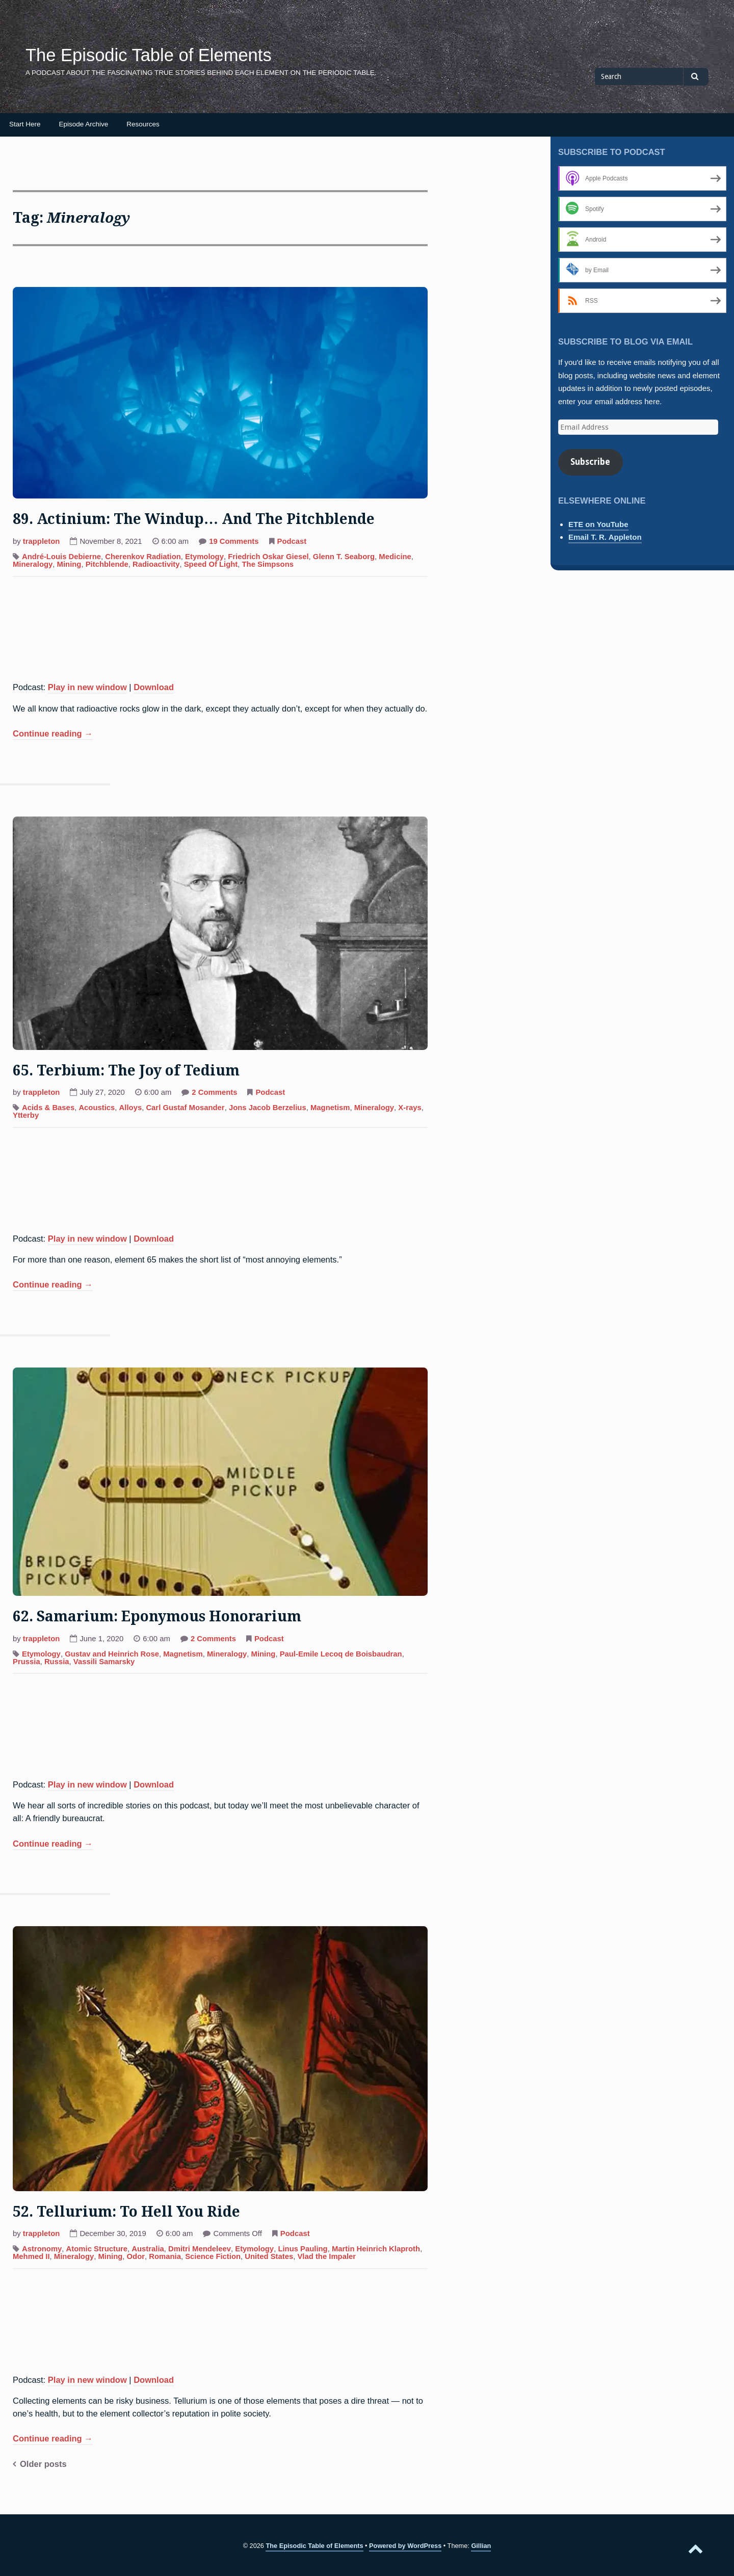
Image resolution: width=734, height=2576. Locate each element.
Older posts (43, 2463)
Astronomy (42, 2249)
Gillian (481, 2545)
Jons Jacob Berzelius (267, 1107)
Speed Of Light (211, 564)
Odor (136, 2256)
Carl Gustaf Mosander (185, 1107)
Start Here (25, 124)
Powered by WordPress (405, 2545)
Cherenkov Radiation (142, 557)
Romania (165, 2256)
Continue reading (53, 734)
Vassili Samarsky (104, 1662)
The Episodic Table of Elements (148, 55)
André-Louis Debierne (61, 557)
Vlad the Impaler (326, 2256)
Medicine (395, 557)
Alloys (130, 1107)
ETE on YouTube (598, 524)
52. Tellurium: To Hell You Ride (126, 2211)
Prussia (26, 1662)
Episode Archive (84, 124)
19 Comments (233, 542)
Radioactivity (156, 564)
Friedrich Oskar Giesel (268, 557)
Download (154, 687)
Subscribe (590, 462)
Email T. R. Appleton (605, 537)
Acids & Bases (48, 1107)
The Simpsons (268, 564)
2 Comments (214, 1093)
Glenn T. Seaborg (344, 557)
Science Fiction (213, 2256)
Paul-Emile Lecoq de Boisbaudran (341, 1654)
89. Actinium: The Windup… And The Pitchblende (194, 519)
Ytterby (26, 1115)
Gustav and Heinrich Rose (112, 1654)
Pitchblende (107, 564)
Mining (69, 564)
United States (269, 2256)
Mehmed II (31, 2256)
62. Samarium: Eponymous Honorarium (157, 1616)
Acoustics (96, 1107)
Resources (143, 124)
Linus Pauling (302, 2249)
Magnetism (330, 1107)
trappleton (41, 541)
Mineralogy (33, 564)
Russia (56, 1662)
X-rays (409, 1107)
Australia (148, 2249)
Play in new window (87, 687)
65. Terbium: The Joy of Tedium (126, 1070)
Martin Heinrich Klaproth (376, 2249)
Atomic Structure (96, 2249)
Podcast (292, 541)
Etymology (204, 557)
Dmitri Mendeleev (199, 2249)
